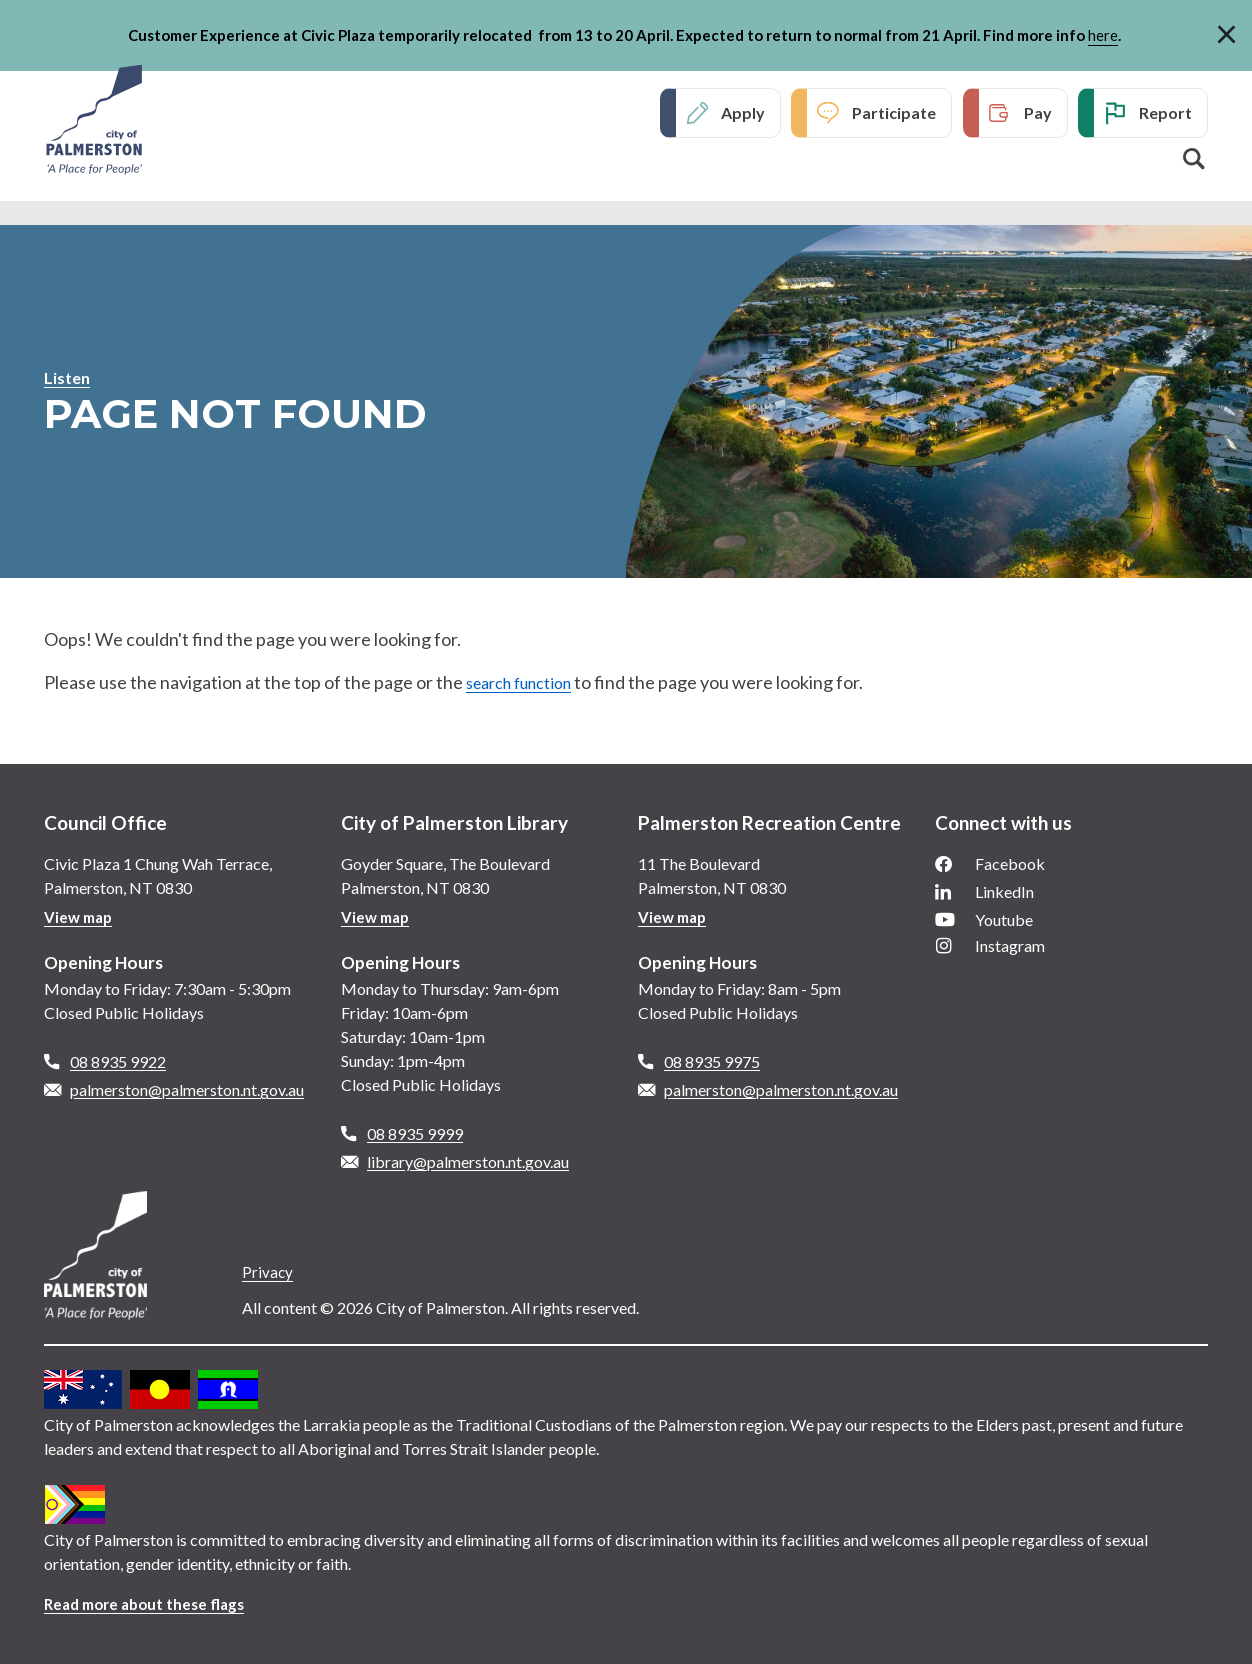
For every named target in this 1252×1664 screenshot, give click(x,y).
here (1103, 35)
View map (80, 916)
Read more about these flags (150, 1603)
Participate (894, 114)
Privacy (268, 1271)
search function (527, 682)
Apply (743, 114)
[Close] (1227, 31)
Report (1165, 114)
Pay (1038, 114)
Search (1194, 161)
